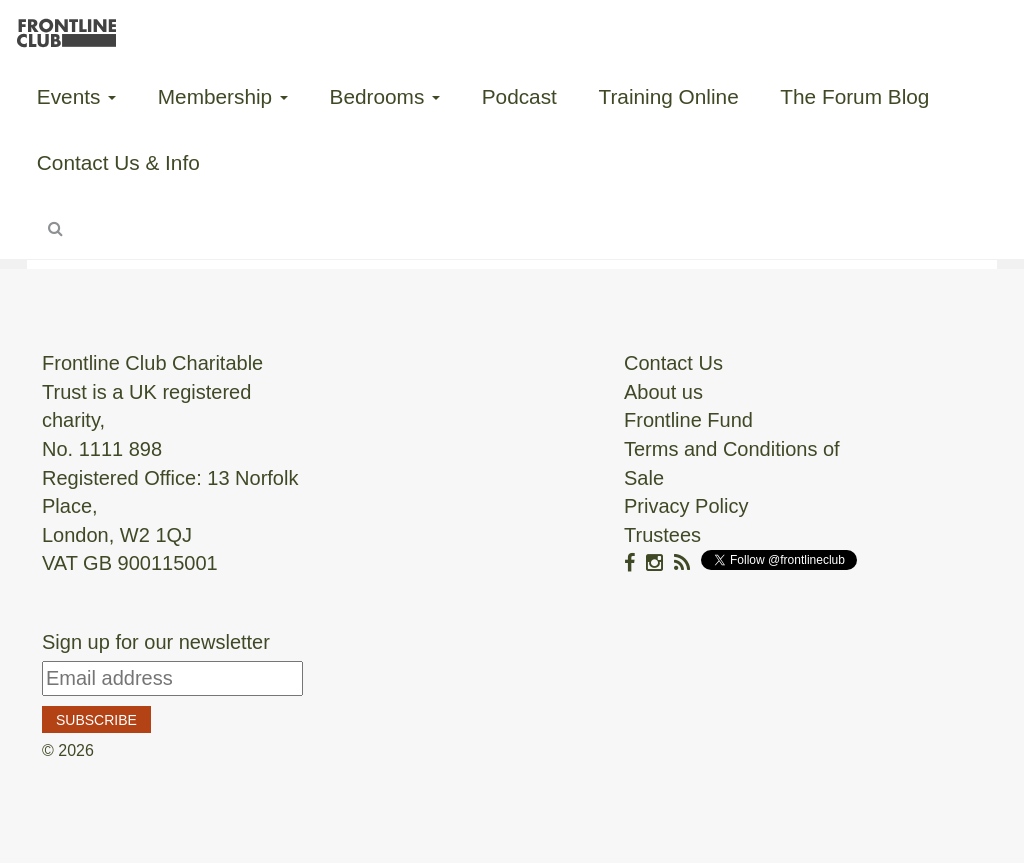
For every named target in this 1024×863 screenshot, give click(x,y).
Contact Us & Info (118, 162)
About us (663, 392)
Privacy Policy (686, 506)
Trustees (662, 535)
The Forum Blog (854, 96)
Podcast (519, 96)
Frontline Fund (688, 420)
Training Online (668, 96)
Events (76, 96)
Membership (223, 96)
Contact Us (673, 363)
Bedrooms (385, 96)
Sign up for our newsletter (156, 642)
